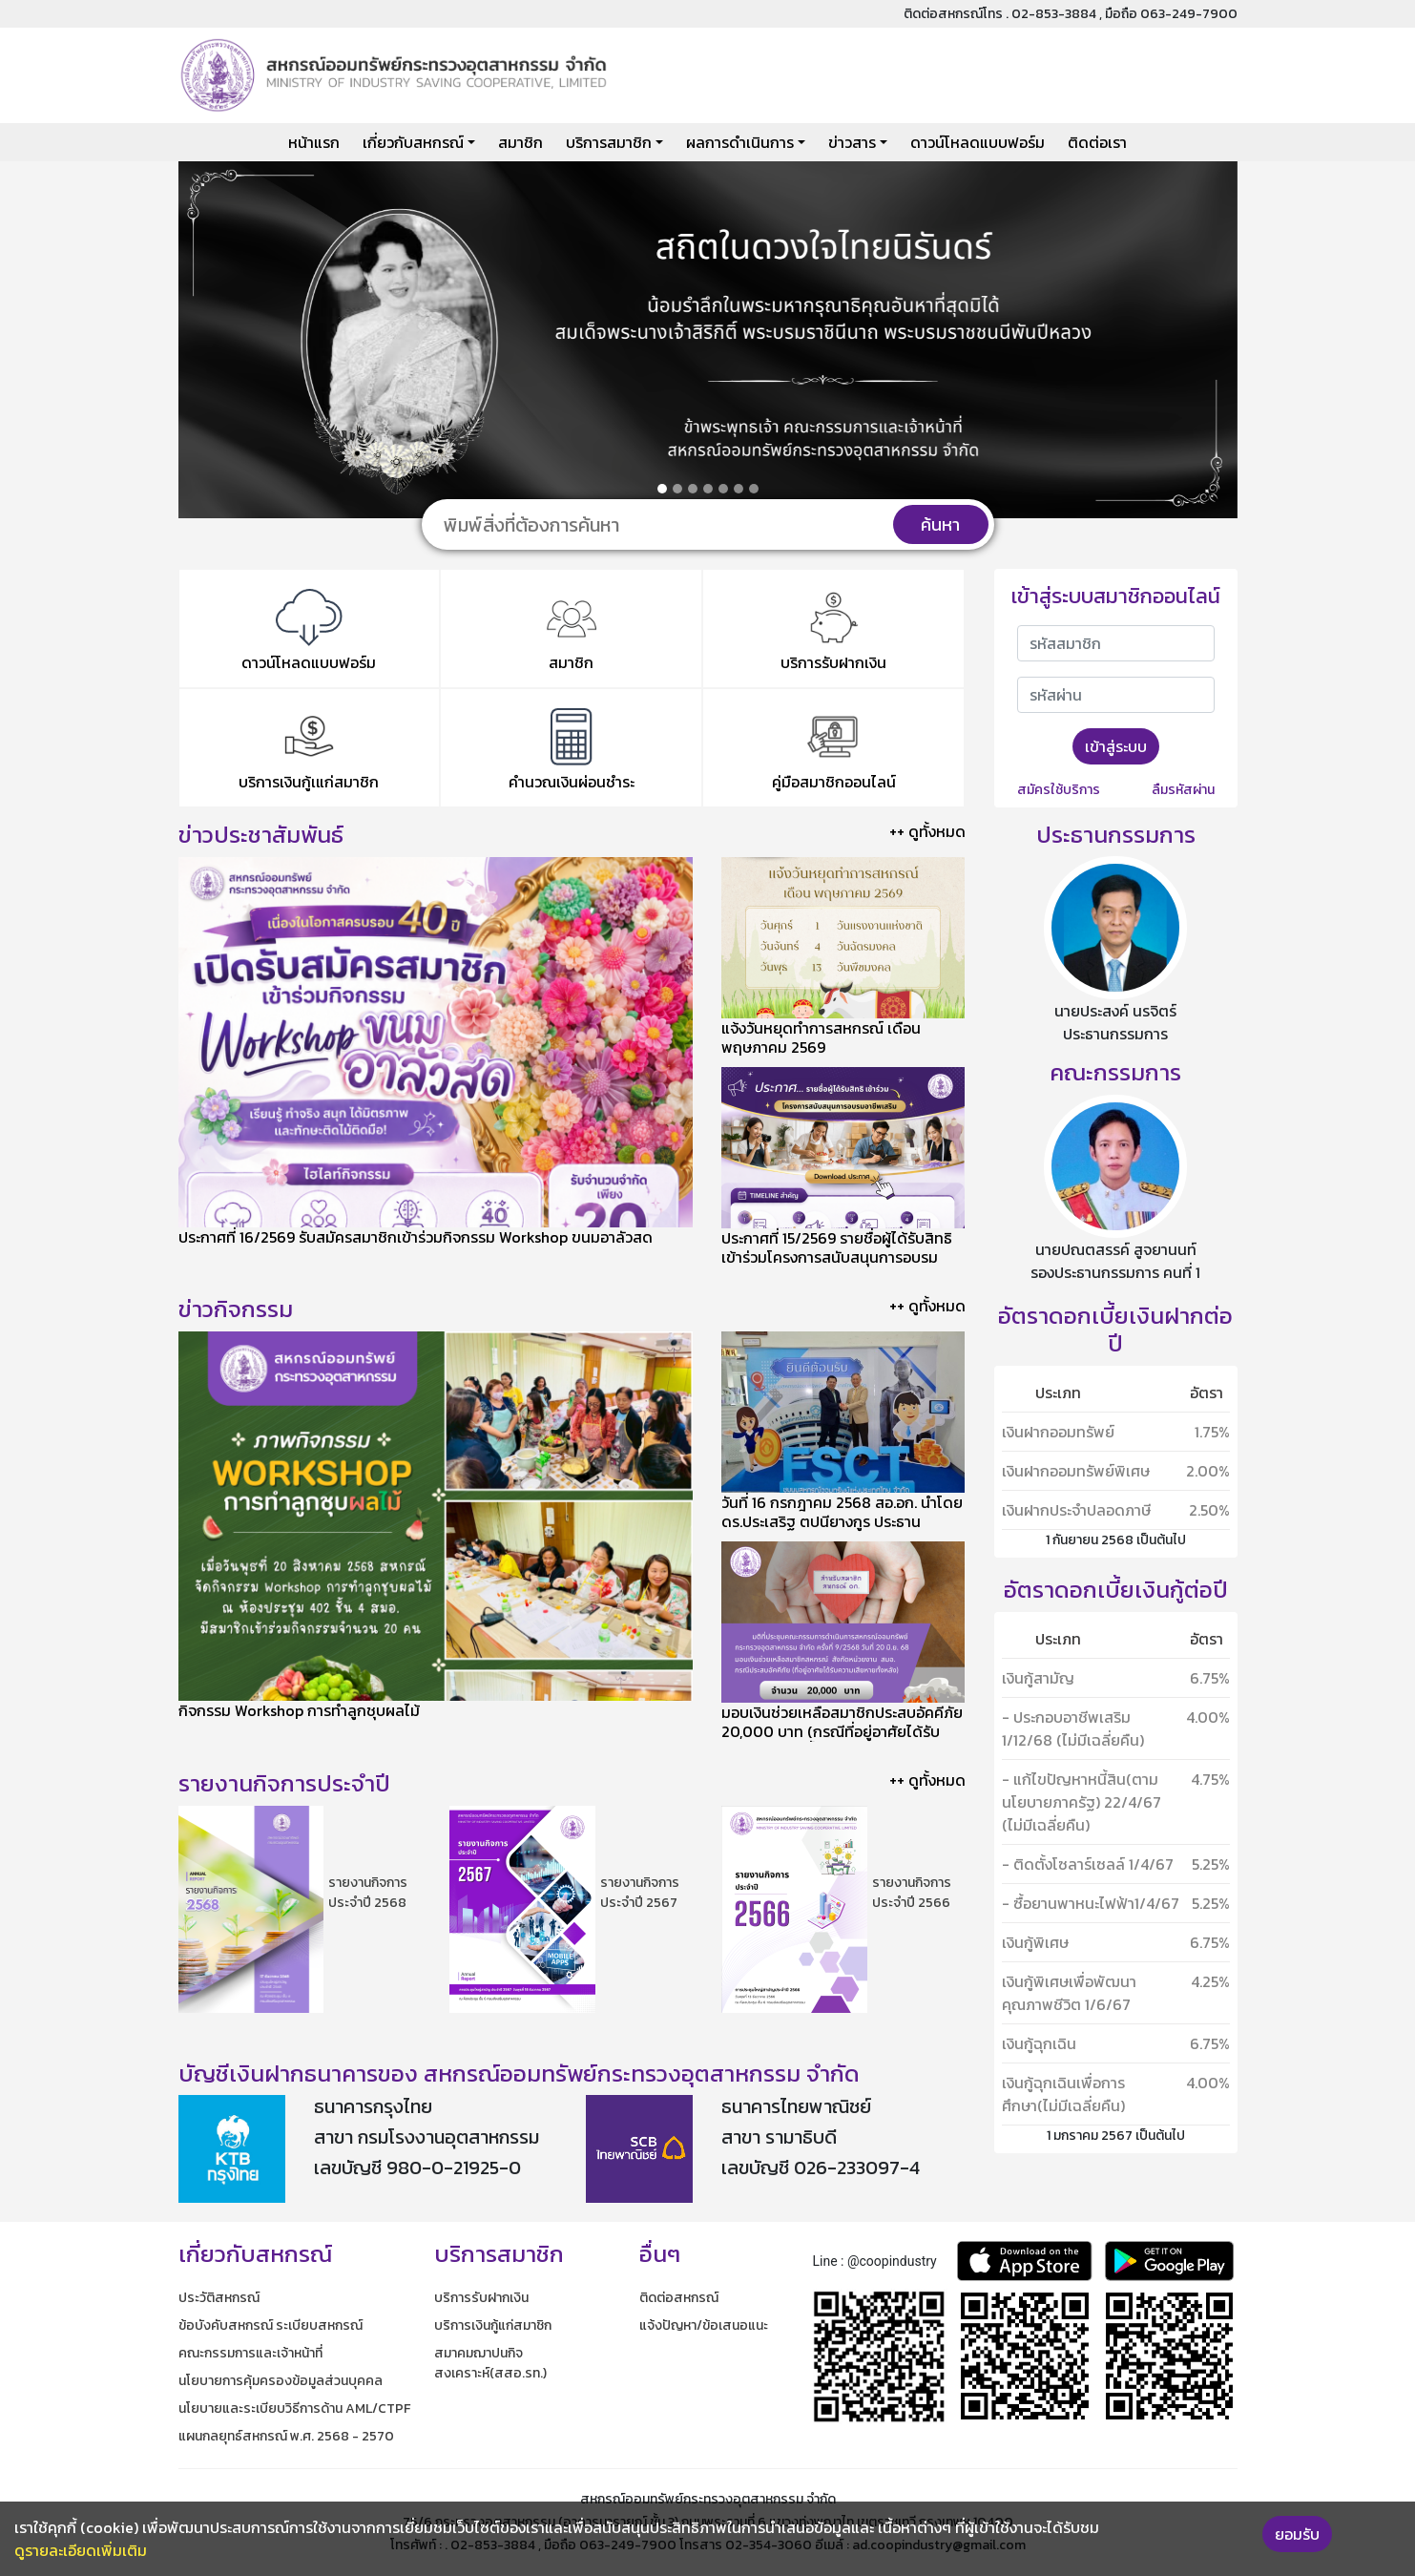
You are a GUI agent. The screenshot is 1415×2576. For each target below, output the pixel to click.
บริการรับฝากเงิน (481, 2298)
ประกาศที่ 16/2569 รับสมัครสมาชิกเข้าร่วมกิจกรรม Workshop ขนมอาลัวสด (415, 1236)
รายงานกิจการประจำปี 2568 (367, 1893)
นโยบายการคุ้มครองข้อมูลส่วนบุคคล (280, 2381)
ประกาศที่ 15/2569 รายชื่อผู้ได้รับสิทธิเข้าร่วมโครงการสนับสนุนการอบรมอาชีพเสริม (836, 1257)
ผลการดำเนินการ (740, 142)
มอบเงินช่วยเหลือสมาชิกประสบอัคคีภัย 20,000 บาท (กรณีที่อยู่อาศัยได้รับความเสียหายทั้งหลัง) (842, 1731)
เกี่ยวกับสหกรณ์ (413, 142)
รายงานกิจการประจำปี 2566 (911, 1893)
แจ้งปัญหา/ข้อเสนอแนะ (703, 2325)
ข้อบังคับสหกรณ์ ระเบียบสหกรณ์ (270, 2325)
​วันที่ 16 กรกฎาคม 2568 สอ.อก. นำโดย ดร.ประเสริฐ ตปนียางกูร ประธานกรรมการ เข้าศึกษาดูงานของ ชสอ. (842, 1521)
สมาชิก (520, 142)
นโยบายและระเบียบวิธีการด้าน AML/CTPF (294, 2408)
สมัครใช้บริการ (1058, 790)
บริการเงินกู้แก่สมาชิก (492, 2325)
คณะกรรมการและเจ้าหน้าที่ (250, 2353)
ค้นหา (940, 524)
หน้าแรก (314, 142)
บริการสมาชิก (609, 142)
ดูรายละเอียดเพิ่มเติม (80, 2550)
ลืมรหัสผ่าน (1183, 790)
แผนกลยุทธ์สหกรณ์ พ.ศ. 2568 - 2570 (286, 2436)
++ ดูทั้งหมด (927, 831)
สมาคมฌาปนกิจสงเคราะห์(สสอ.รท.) (490, 2363)
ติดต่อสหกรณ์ (678, 2298)
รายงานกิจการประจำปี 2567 (639, 1893)
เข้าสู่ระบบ (1116, 746)
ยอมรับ (1297, 2534)
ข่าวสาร (852, 142)
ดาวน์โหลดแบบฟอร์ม (977, 142)
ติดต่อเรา (1097, 142)
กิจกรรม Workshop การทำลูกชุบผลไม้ (299, 1710)
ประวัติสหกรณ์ (219, 2298)
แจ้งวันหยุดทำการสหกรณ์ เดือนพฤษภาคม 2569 (821, 1037)
